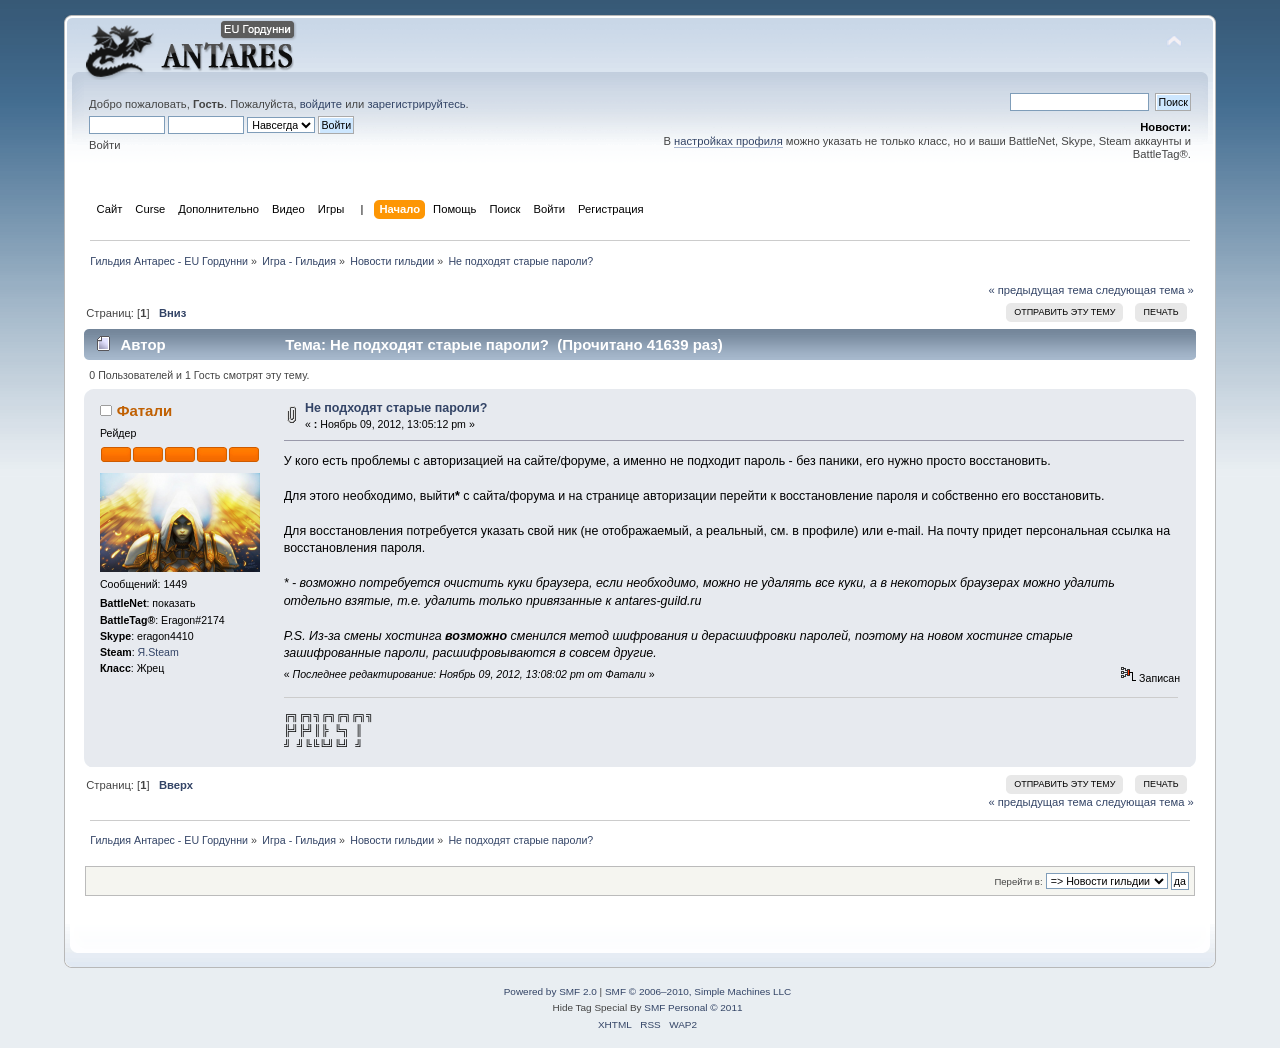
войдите (321, 104)
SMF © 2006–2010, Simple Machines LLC (698, 991)
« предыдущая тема (1040, 290)
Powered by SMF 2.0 (550, 991)
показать (173, 603)
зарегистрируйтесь (416, 104)
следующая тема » (1145, 290)
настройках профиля (728, 141)
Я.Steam (158, 652)
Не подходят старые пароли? (396, 408)
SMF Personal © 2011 (692, 1007)
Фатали (144, 410)
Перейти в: (1018, 881)
